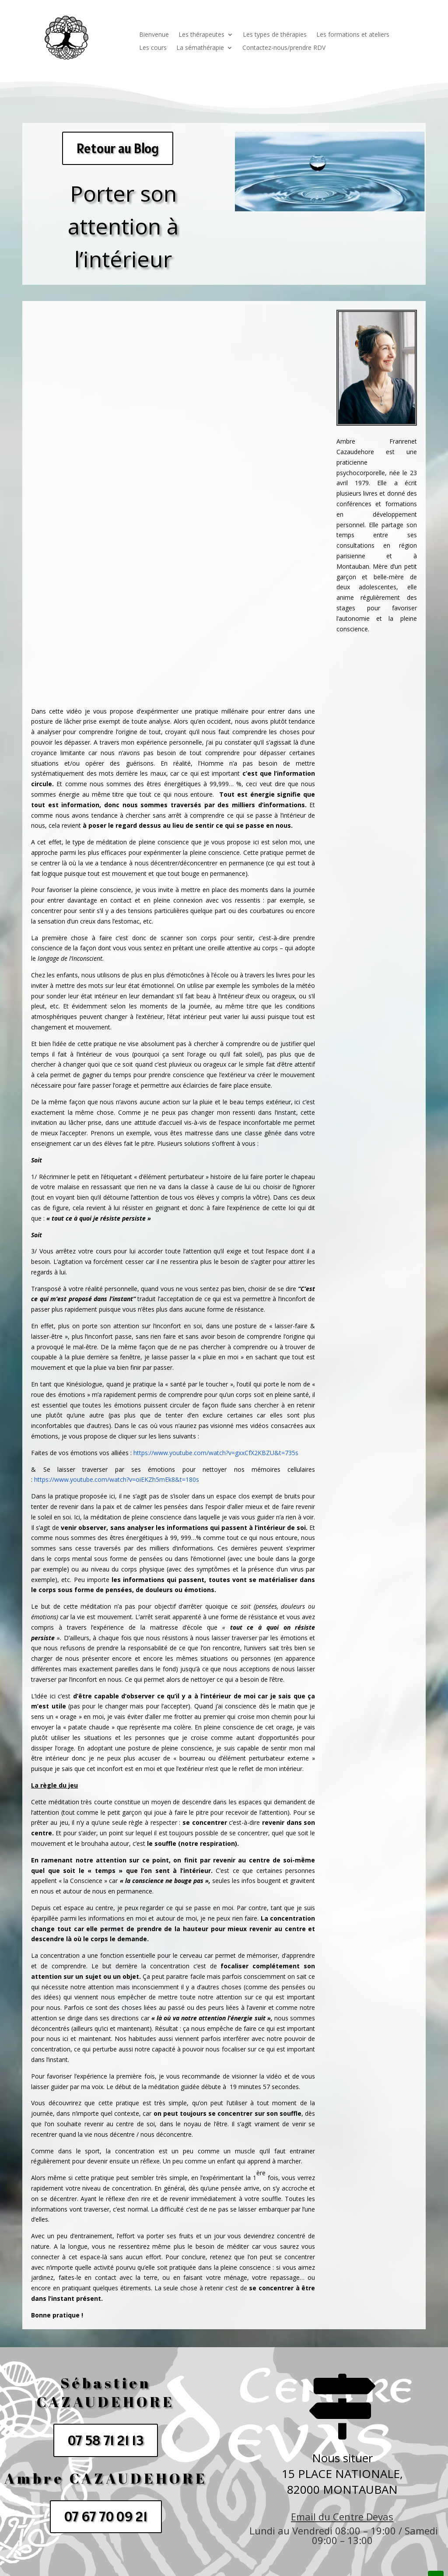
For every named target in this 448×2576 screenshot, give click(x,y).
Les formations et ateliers (352, 35)
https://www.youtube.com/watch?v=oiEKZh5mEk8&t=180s (116, 1479)
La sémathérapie (200, 48)
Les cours (153, 48)
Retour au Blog (118, 148)
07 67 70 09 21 (105, 2516)
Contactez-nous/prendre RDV (284, 48)
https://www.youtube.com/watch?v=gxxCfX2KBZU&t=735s (215, 1453)
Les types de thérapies (275, 35)
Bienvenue (154, 35)
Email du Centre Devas (342, 2516)
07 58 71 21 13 (106, 2440)
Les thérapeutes (201, 35)
